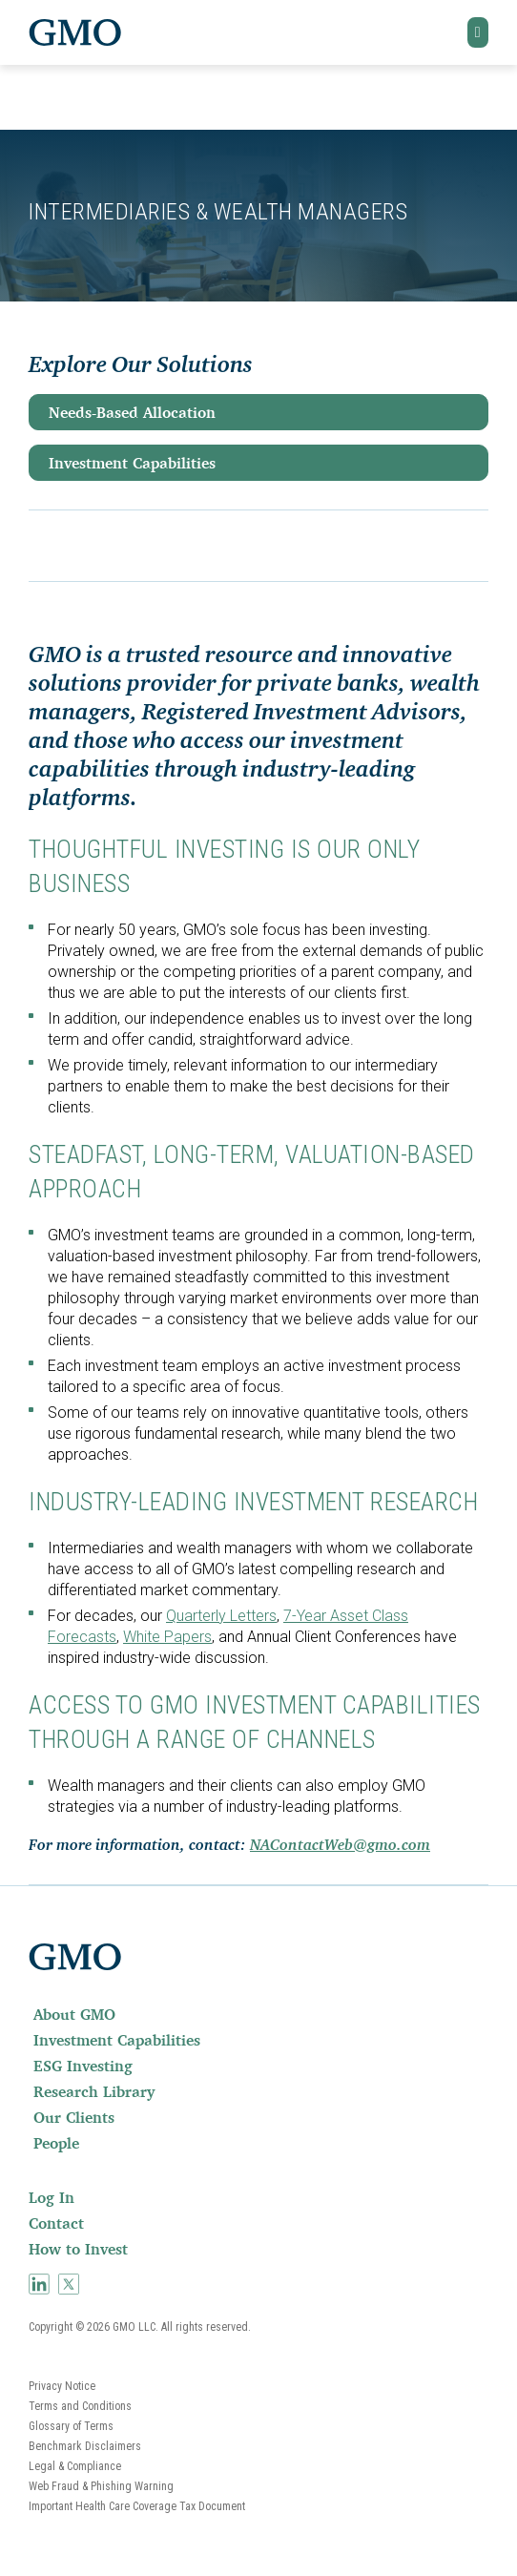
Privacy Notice (62, 2386)
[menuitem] (258, 2014)
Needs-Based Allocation (132, 412)
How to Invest (78, 2248)
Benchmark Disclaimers (85, 2446)
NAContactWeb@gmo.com (340, 1846)
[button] (477, 32)
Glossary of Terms (71, 2426)
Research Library (94, 2091)
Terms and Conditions (80, 2406)
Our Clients (73, 2117)
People (56, 2142)
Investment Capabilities (132, 462)
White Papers (167, 1637)
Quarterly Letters (221, 1616)
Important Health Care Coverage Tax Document (137, 2506)
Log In (51, 2197)
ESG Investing (83, 2065)
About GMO (74, 2014)
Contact (56, 2223)
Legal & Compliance (75, 2466)
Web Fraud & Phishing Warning (101, 2486)
